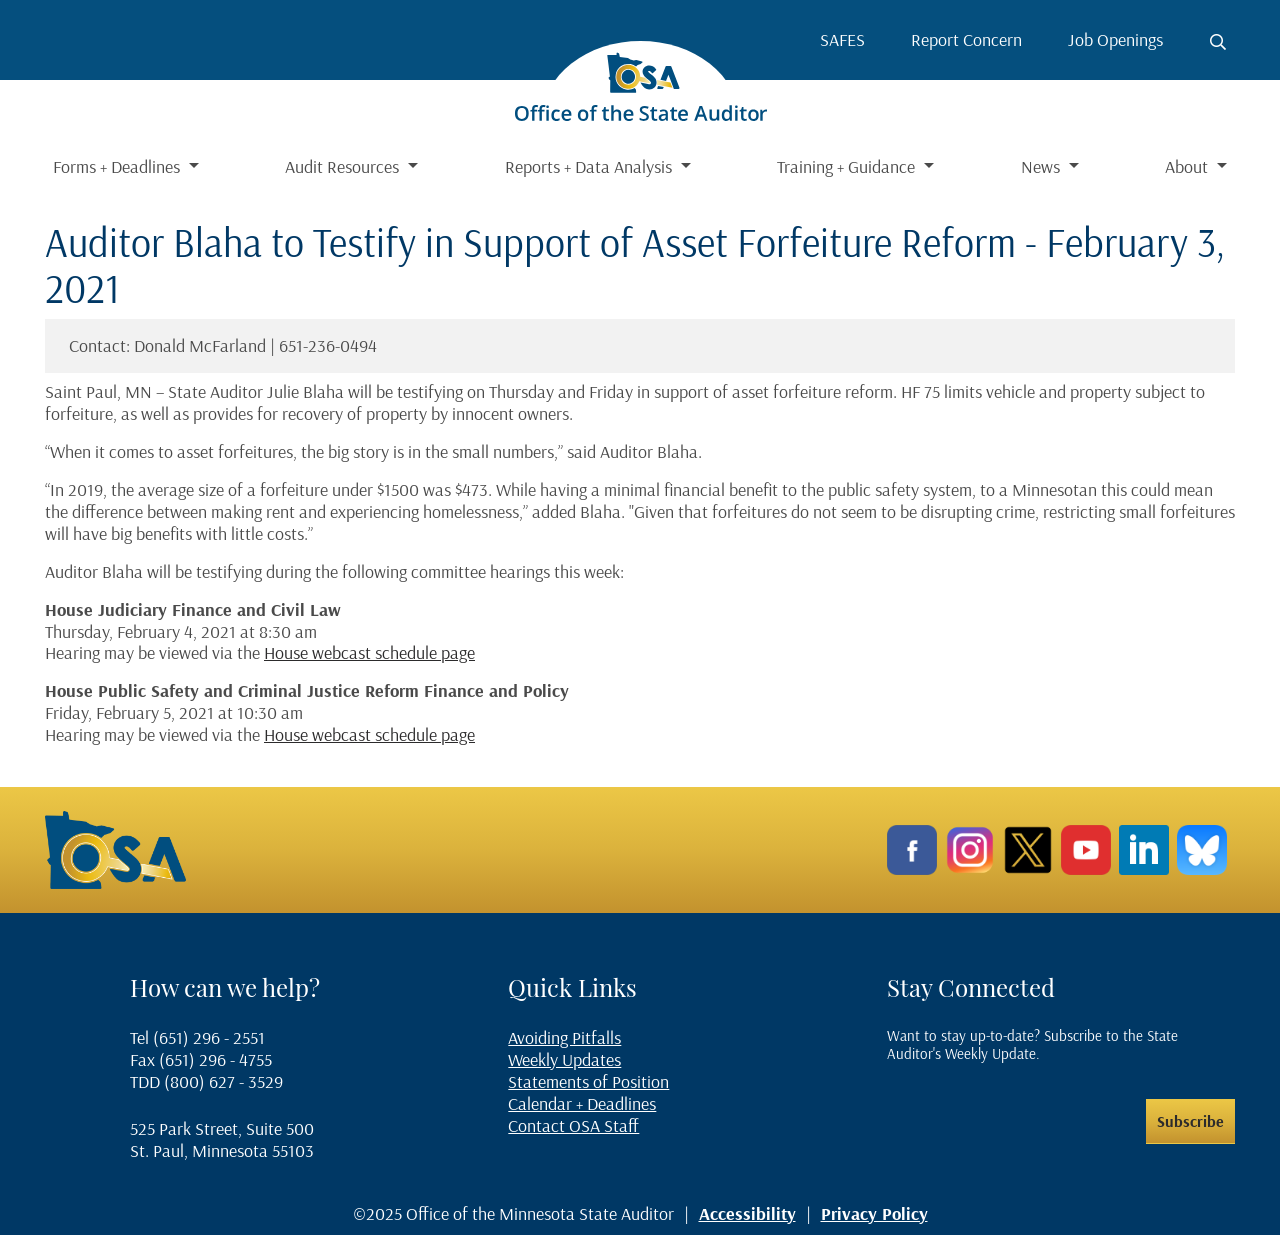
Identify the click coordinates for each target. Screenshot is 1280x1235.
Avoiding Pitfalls (564, 1037)
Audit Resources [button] (344, 166)
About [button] (1188, 166)
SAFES (842, 39)
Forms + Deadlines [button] (118, 166)
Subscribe (1190, 1121)
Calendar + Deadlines (582, 1103)
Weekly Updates (564, 1059)
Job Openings (1115, 39)
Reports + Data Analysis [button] (590, 166)
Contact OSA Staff (573, 1125)
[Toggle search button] (1218, 42)
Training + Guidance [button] (848, 166)
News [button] (1042, 166)
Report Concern (966, 39)
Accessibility (747, 1213)
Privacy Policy (874, 1213)
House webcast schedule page (369, 652)
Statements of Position (588, 1081)
